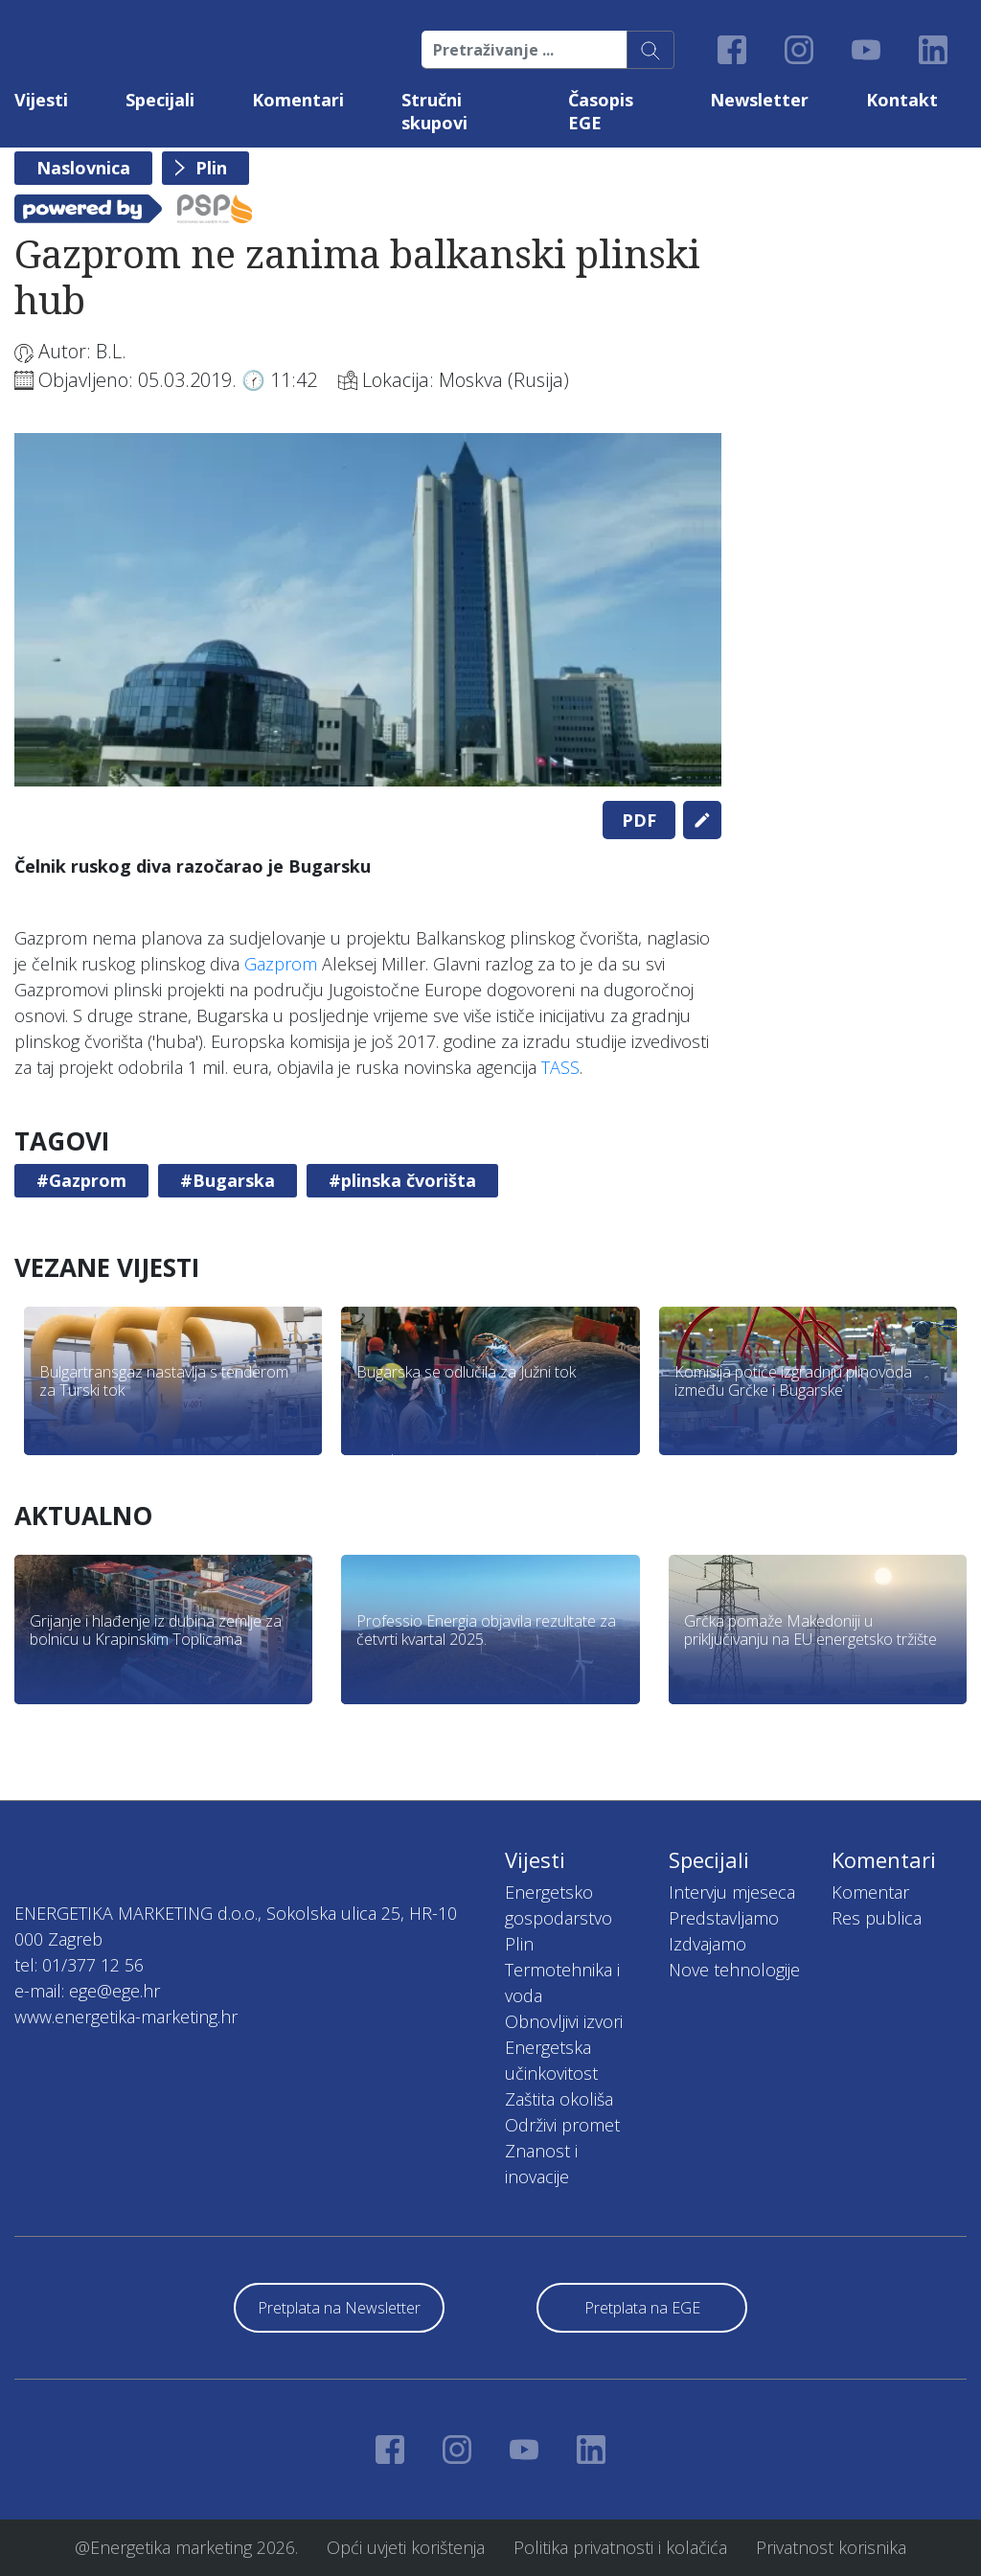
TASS (560, 1067)
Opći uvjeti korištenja (406, 2547)
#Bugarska (227, 1180)
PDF (639, 820)
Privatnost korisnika (831, 2547)
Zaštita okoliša (559, 2098)
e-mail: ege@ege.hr (87, 1990)
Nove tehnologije (734, 1969)
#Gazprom (81, 1180)
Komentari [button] (298, 99)
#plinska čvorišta (402, 1180)
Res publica (877, 1917)
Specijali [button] (159, 99)
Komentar (870, 1892)
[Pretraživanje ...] (524, 50)
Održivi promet (562, 2124)
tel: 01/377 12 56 (79, 1964)
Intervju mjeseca (732, 1892)
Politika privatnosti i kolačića (620, 2547)
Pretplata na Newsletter (339, 2307)
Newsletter (759, 99)
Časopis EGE (600, 111)
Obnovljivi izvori (564, 2021)
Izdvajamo (707, 1943)
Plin (211, 167)
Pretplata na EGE (642, 2307)
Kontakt (902, 99)
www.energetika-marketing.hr (126, 2016)
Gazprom (280, 963)
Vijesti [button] (41, 99)
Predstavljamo (724, 1917)
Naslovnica (83, 167)
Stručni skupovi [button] (434, 111)
